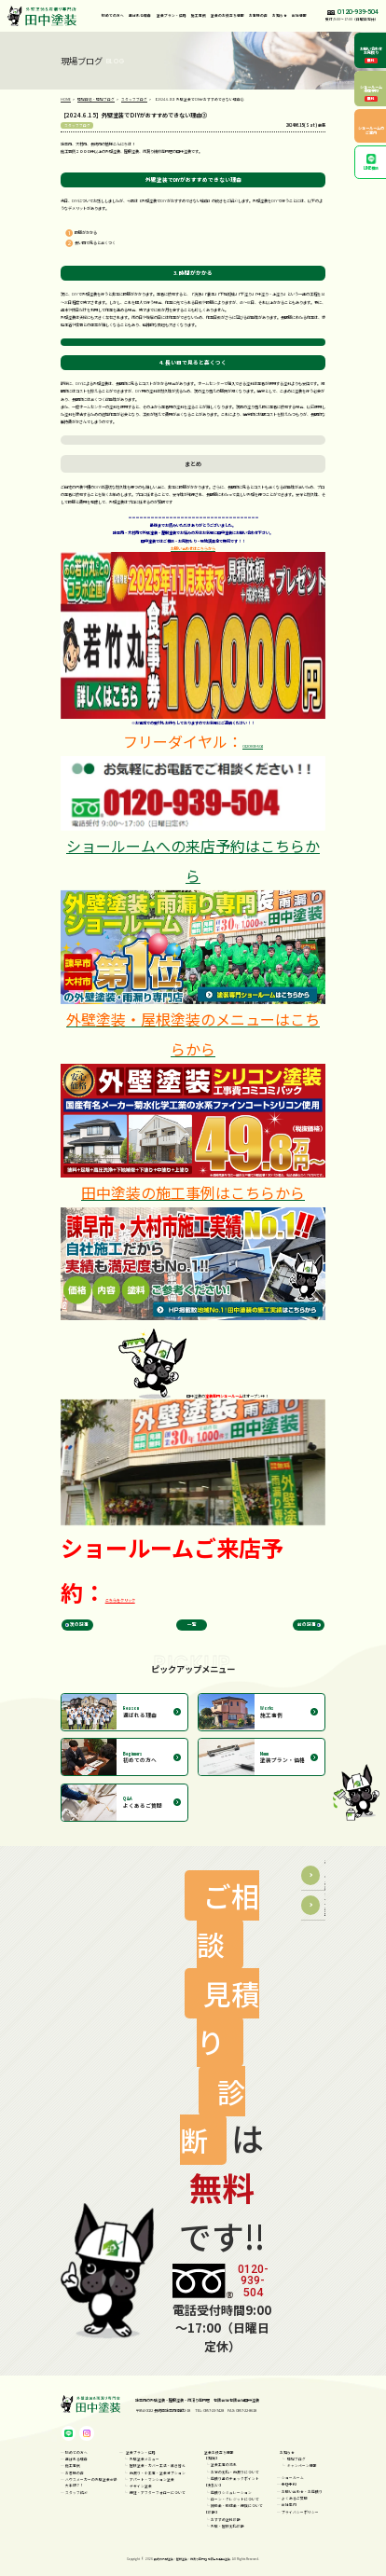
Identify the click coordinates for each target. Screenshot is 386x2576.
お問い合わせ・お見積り (302, 2491)
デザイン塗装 (141, 2486)
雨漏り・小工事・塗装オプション (158, 2473)
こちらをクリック (120, 1600)
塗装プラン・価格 (141, 2452)
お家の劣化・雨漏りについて (235, 2472)
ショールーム (293, 2477)
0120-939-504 (252, 746)
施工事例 (198, 15)
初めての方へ (113, 15)
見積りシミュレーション (231, 2492)
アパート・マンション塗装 (152, 2479)
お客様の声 (258, 15)
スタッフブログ (77, 125)
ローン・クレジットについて (235, 2499)
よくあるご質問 (295, 2498)
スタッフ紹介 (76, 2492)
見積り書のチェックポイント (235, 2478)
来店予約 (289, 2485)
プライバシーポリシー (300, 2512)
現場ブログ (296, 2459)
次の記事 (79, 1624)
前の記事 (306, 1624)
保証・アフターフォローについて (158, 2492)
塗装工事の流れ (224, 2465)
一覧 (192, 1624)
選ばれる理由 (140, 15)
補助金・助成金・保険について (237, 2505)
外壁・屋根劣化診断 (227, 2526)
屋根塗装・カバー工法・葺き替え (158, 2465)
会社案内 (289, 2504)
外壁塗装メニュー (144, 2459)
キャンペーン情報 (302, 2465)
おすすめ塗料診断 (226, 2519)
